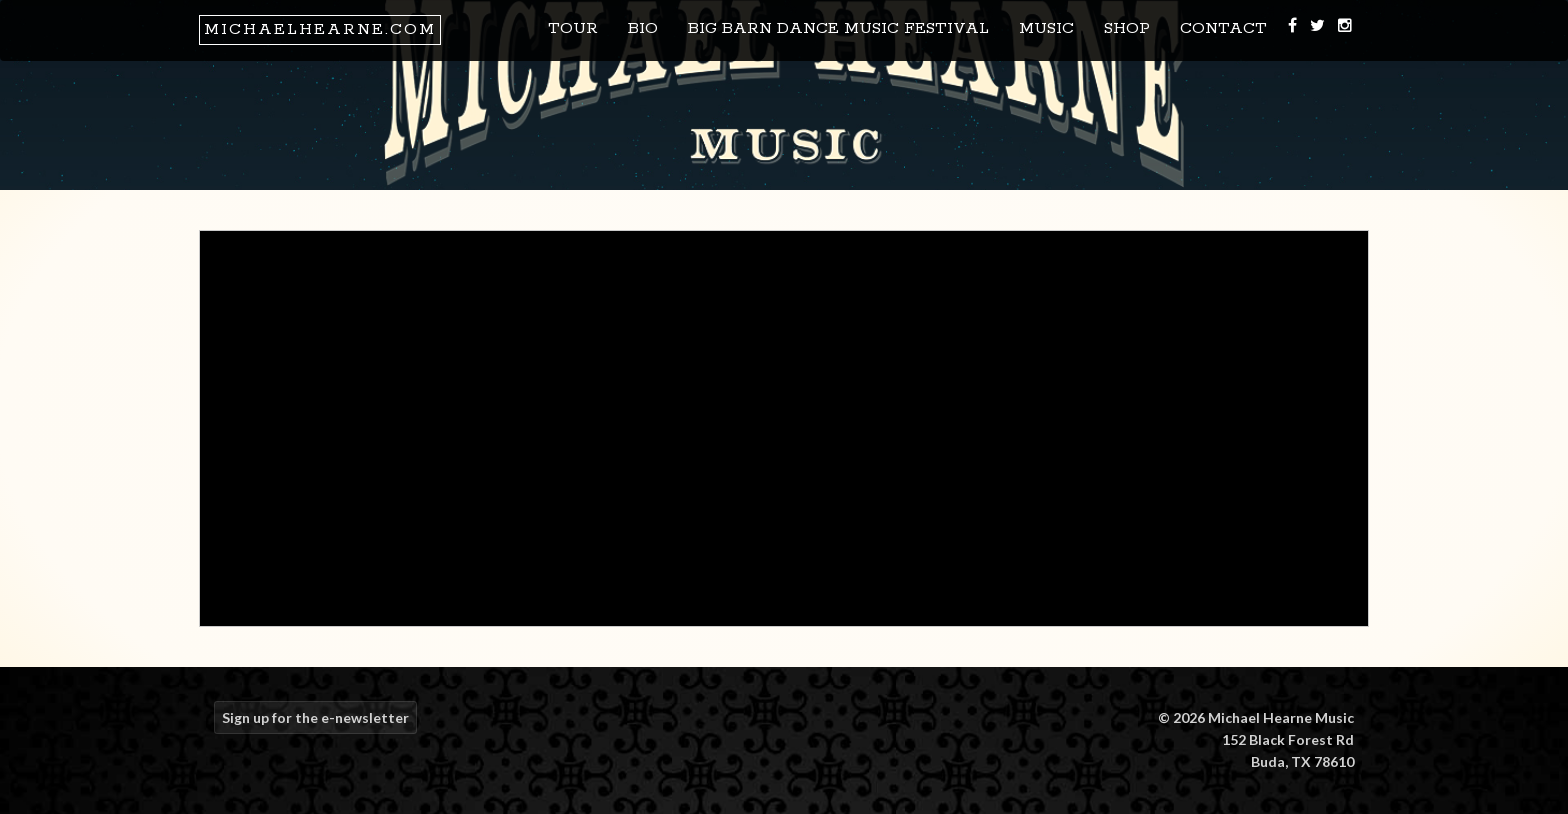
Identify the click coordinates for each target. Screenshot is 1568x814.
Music (1046, 28)
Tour (573, 28)
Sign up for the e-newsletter (315, 717)
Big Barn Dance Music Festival (838, 28)
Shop (1127, 28)
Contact (1223, 28)
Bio (643, 28)
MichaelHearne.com (320, 29)
